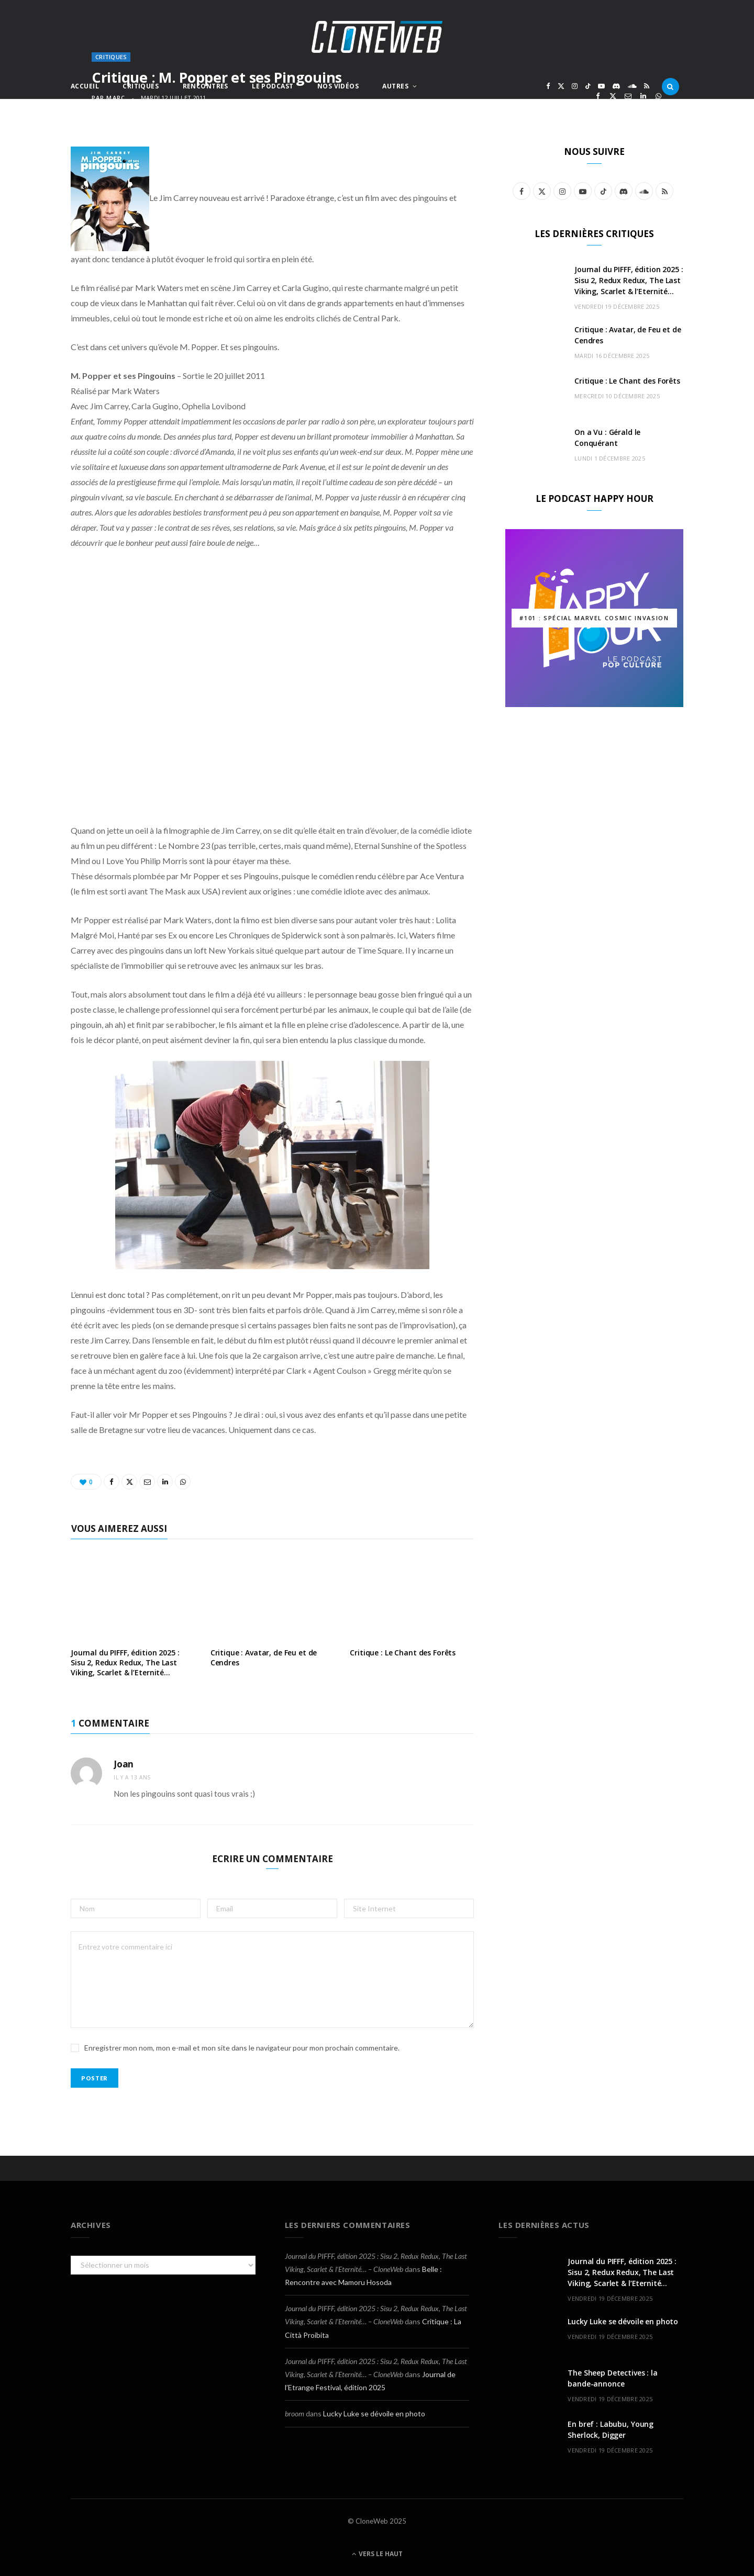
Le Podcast (272, 86)
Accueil (85, 86)
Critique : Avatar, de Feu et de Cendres (263, 1657)
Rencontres (205, 86)
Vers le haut (377, 2553)
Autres (395, 86)
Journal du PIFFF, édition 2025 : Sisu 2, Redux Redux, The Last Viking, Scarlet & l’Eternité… (125, 1662)
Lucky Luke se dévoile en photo (374, 2413)
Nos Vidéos (338, 86)
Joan (124, 1764)
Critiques (141, 86)
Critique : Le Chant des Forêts (403, 1652)
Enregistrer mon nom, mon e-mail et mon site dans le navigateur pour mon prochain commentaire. (242, 2047)
